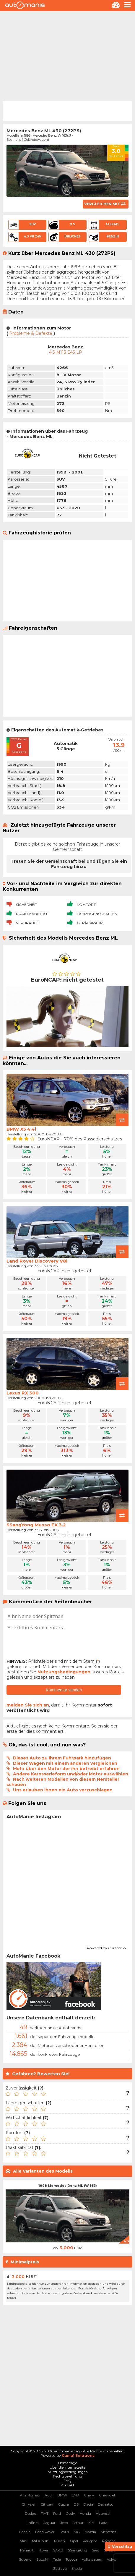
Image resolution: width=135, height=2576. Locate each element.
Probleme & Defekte (30, 333)
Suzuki (42, 2559)
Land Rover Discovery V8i (36, 1261)
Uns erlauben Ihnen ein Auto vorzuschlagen (63, 1790)
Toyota (71, 2559)
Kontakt (67, 2485)
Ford (57, 2513)
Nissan (59, 2541)
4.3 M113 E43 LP (65, 352)
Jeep (64, 2522)
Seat (95, 2550)
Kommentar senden (64, 1690)
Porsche (109, 2541)
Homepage (67, 2463)
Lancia (24, 2532)
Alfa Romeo (30, 2495)
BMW (62, 2495)
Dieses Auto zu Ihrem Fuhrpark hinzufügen (62, 1758)
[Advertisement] (67, 55)
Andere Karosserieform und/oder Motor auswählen (70, 1774)
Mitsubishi (40, 2541)
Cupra (63, 2504)
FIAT (44, 2513)
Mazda (90, 2532)
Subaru (25, 2559)
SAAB (58, 2550)
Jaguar (49, 2522)
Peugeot (90, 2541)
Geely (70, 2513)
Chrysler (29, 2504)
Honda (85, 2513)
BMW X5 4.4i (21, 1129)
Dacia (88, 2504)
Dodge (30, 2513)
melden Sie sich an (27, 1705)
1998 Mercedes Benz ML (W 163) (67, 2186)
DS (76, 2504)
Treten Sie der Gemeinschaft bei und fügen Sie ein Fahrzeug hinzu (69, 864)
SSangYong (77, 2550)
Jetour (78, 2522)
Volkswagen (92, 2559)
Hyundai (103, 2513)
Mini (23, 2541)
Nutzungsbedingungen (64, 1672)
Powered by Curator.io (106, 1947)
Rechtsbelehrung (67, 2476)
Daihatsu (105, 2504)
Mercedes (108, 2532)
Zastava (60, 2568)
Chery (89, 2495)
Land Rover (45, 2532)
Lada (103, 2522)
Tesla (57, 2559)
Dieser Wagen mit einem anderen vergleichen (65, 1763)
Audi (49, 2495)
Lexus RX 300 (22, 1393)
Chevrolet (107, 2495)
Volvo (111, 2559)
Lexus (64, 2532)
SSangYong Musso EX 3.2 (36, 1525)
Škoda (76, 2568)
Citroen (46, 2504)
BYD (75, 2495)
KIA (91, 2522)
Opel (74, 2541)
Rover (43, 2550)
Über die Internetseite (67, 2467)
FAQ (67, 2480)
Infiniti (33, 2522)
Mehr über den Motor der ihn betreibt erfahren (66, 1768)
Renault (27, 2550)
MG (77, 2532)
